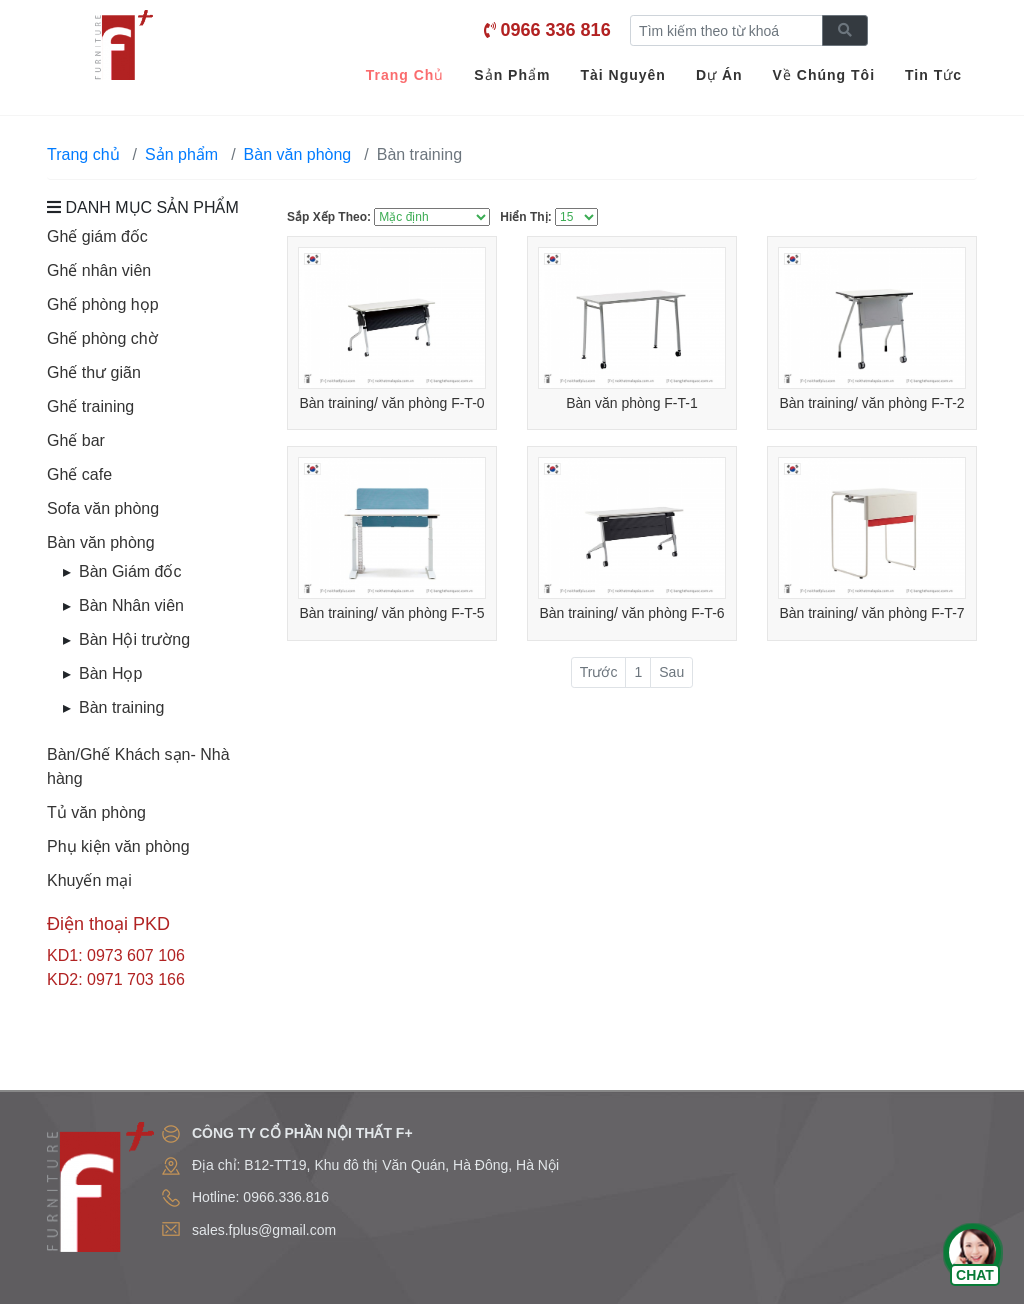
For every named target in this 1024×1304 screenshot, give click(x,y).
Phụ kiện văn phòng (118, 846)
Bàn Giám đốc (130, 571)
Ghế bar (76, 440)
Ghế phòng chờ (102, 338)
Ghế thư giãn (94, 372)
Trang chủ (83, 154)
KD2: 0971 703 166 (116, 979)
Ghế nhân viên (99, 270)
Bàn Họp (110, 673)
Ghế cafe (79, 474)
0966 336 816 (556, 30)
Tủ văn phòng (96, 812)
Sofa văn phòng (103, 508)
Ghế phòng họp (103, 304)
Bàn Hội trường (134, 639)
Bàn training (121, 707)
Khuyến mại (89, 880)
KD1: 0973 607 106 (116, 955)
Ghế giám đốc (97, 236)
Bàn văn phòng (101, 542)
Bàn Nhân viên (131, 605)
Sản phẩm (181, 154)
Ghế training (90, 406)
